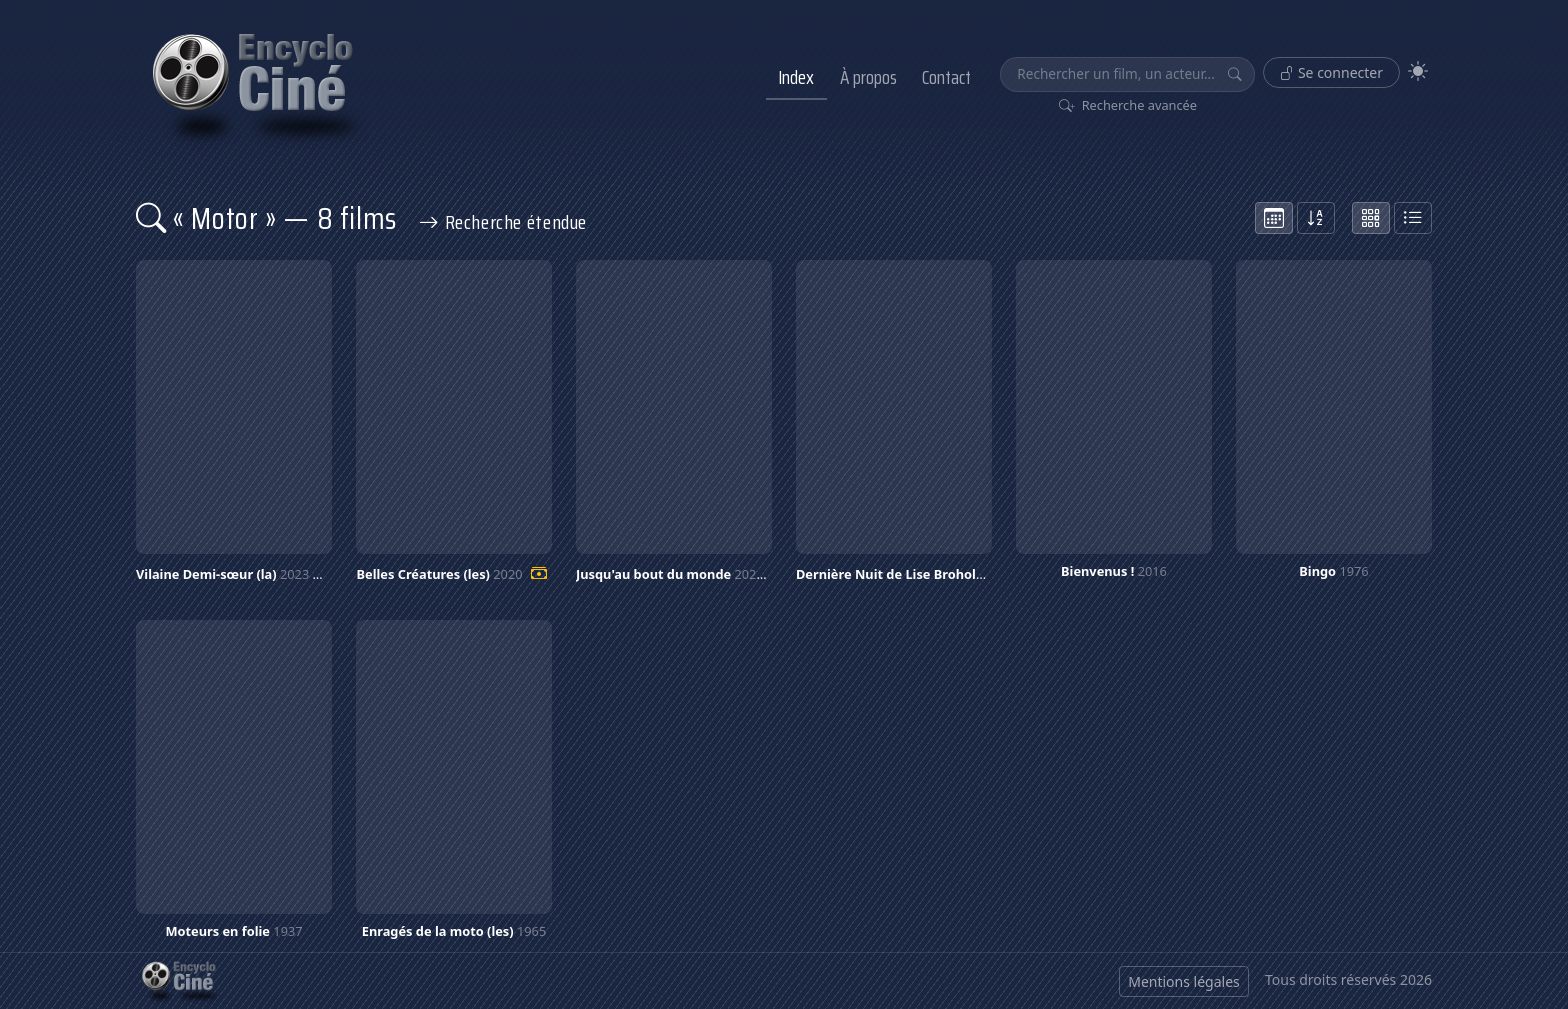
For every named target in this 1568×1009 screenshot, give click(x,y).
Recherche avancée (1128, 105)
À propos (868, 77)
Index (796, 77)
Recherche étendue (503, 222)
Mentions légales (1184, 981)
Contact (946, 77)
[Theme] (1418, 71)
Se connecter (1331, 72)
